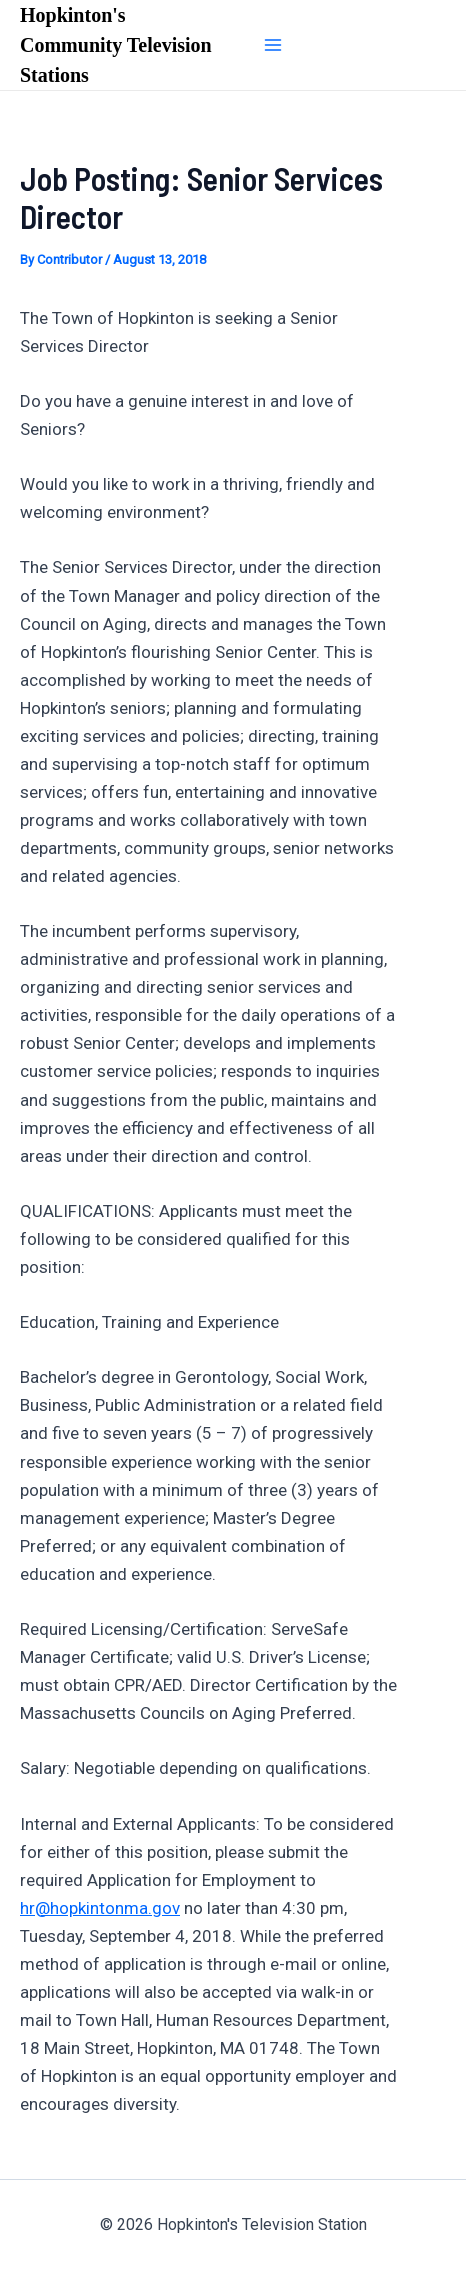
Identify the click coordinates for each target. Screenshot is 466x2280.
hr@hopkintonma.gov (100, 1908)
